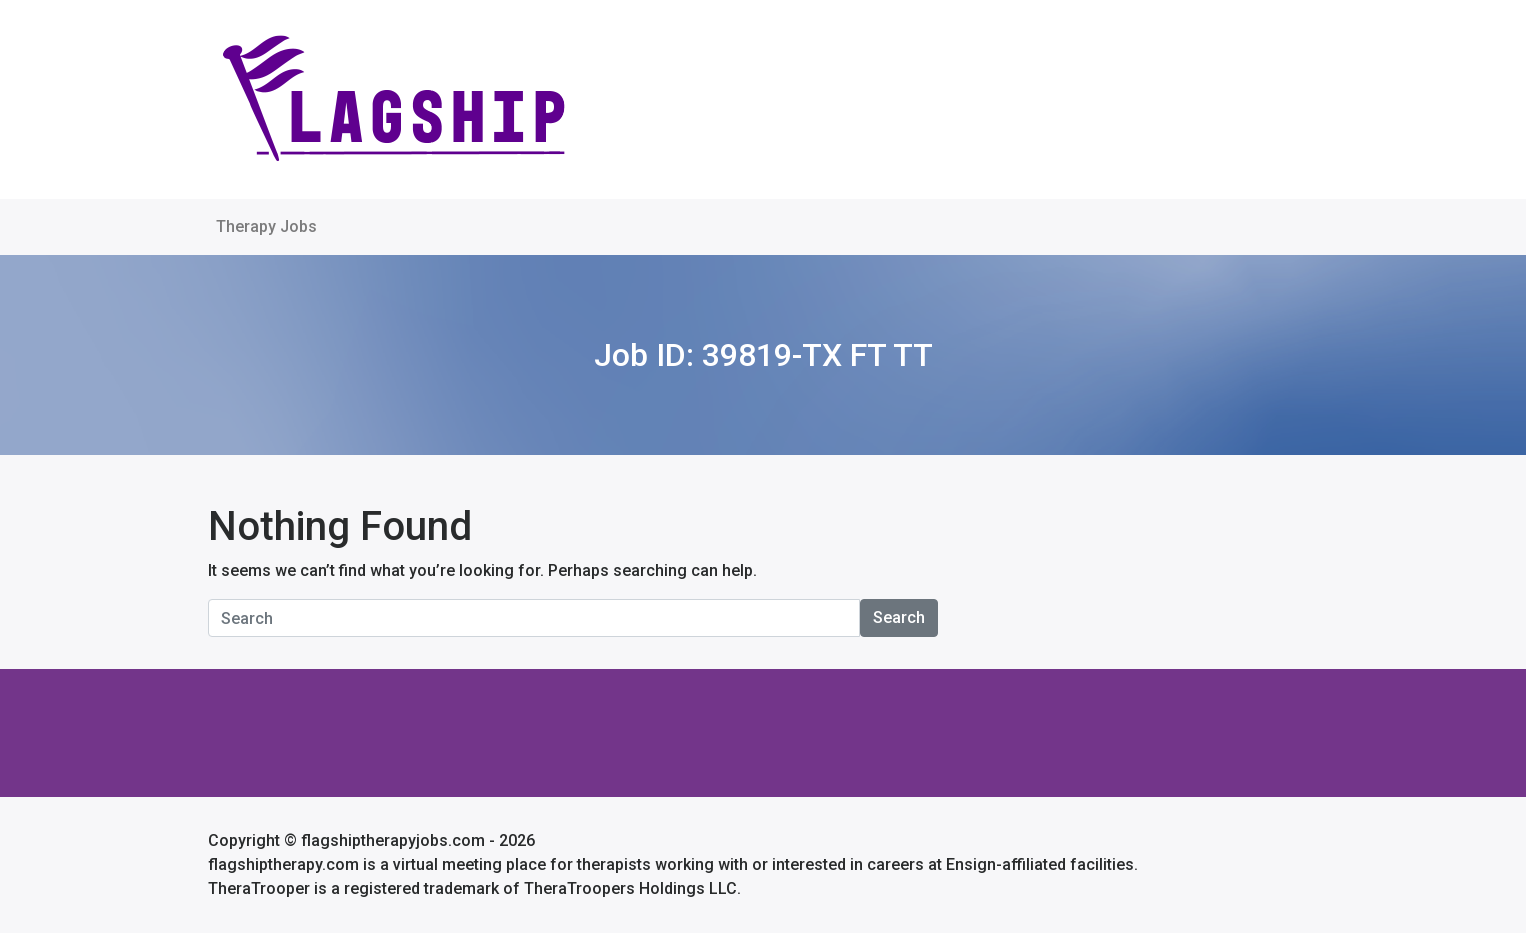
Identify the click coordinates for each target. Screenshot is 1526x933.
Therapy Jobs (266, 226)
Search (899, 617)
